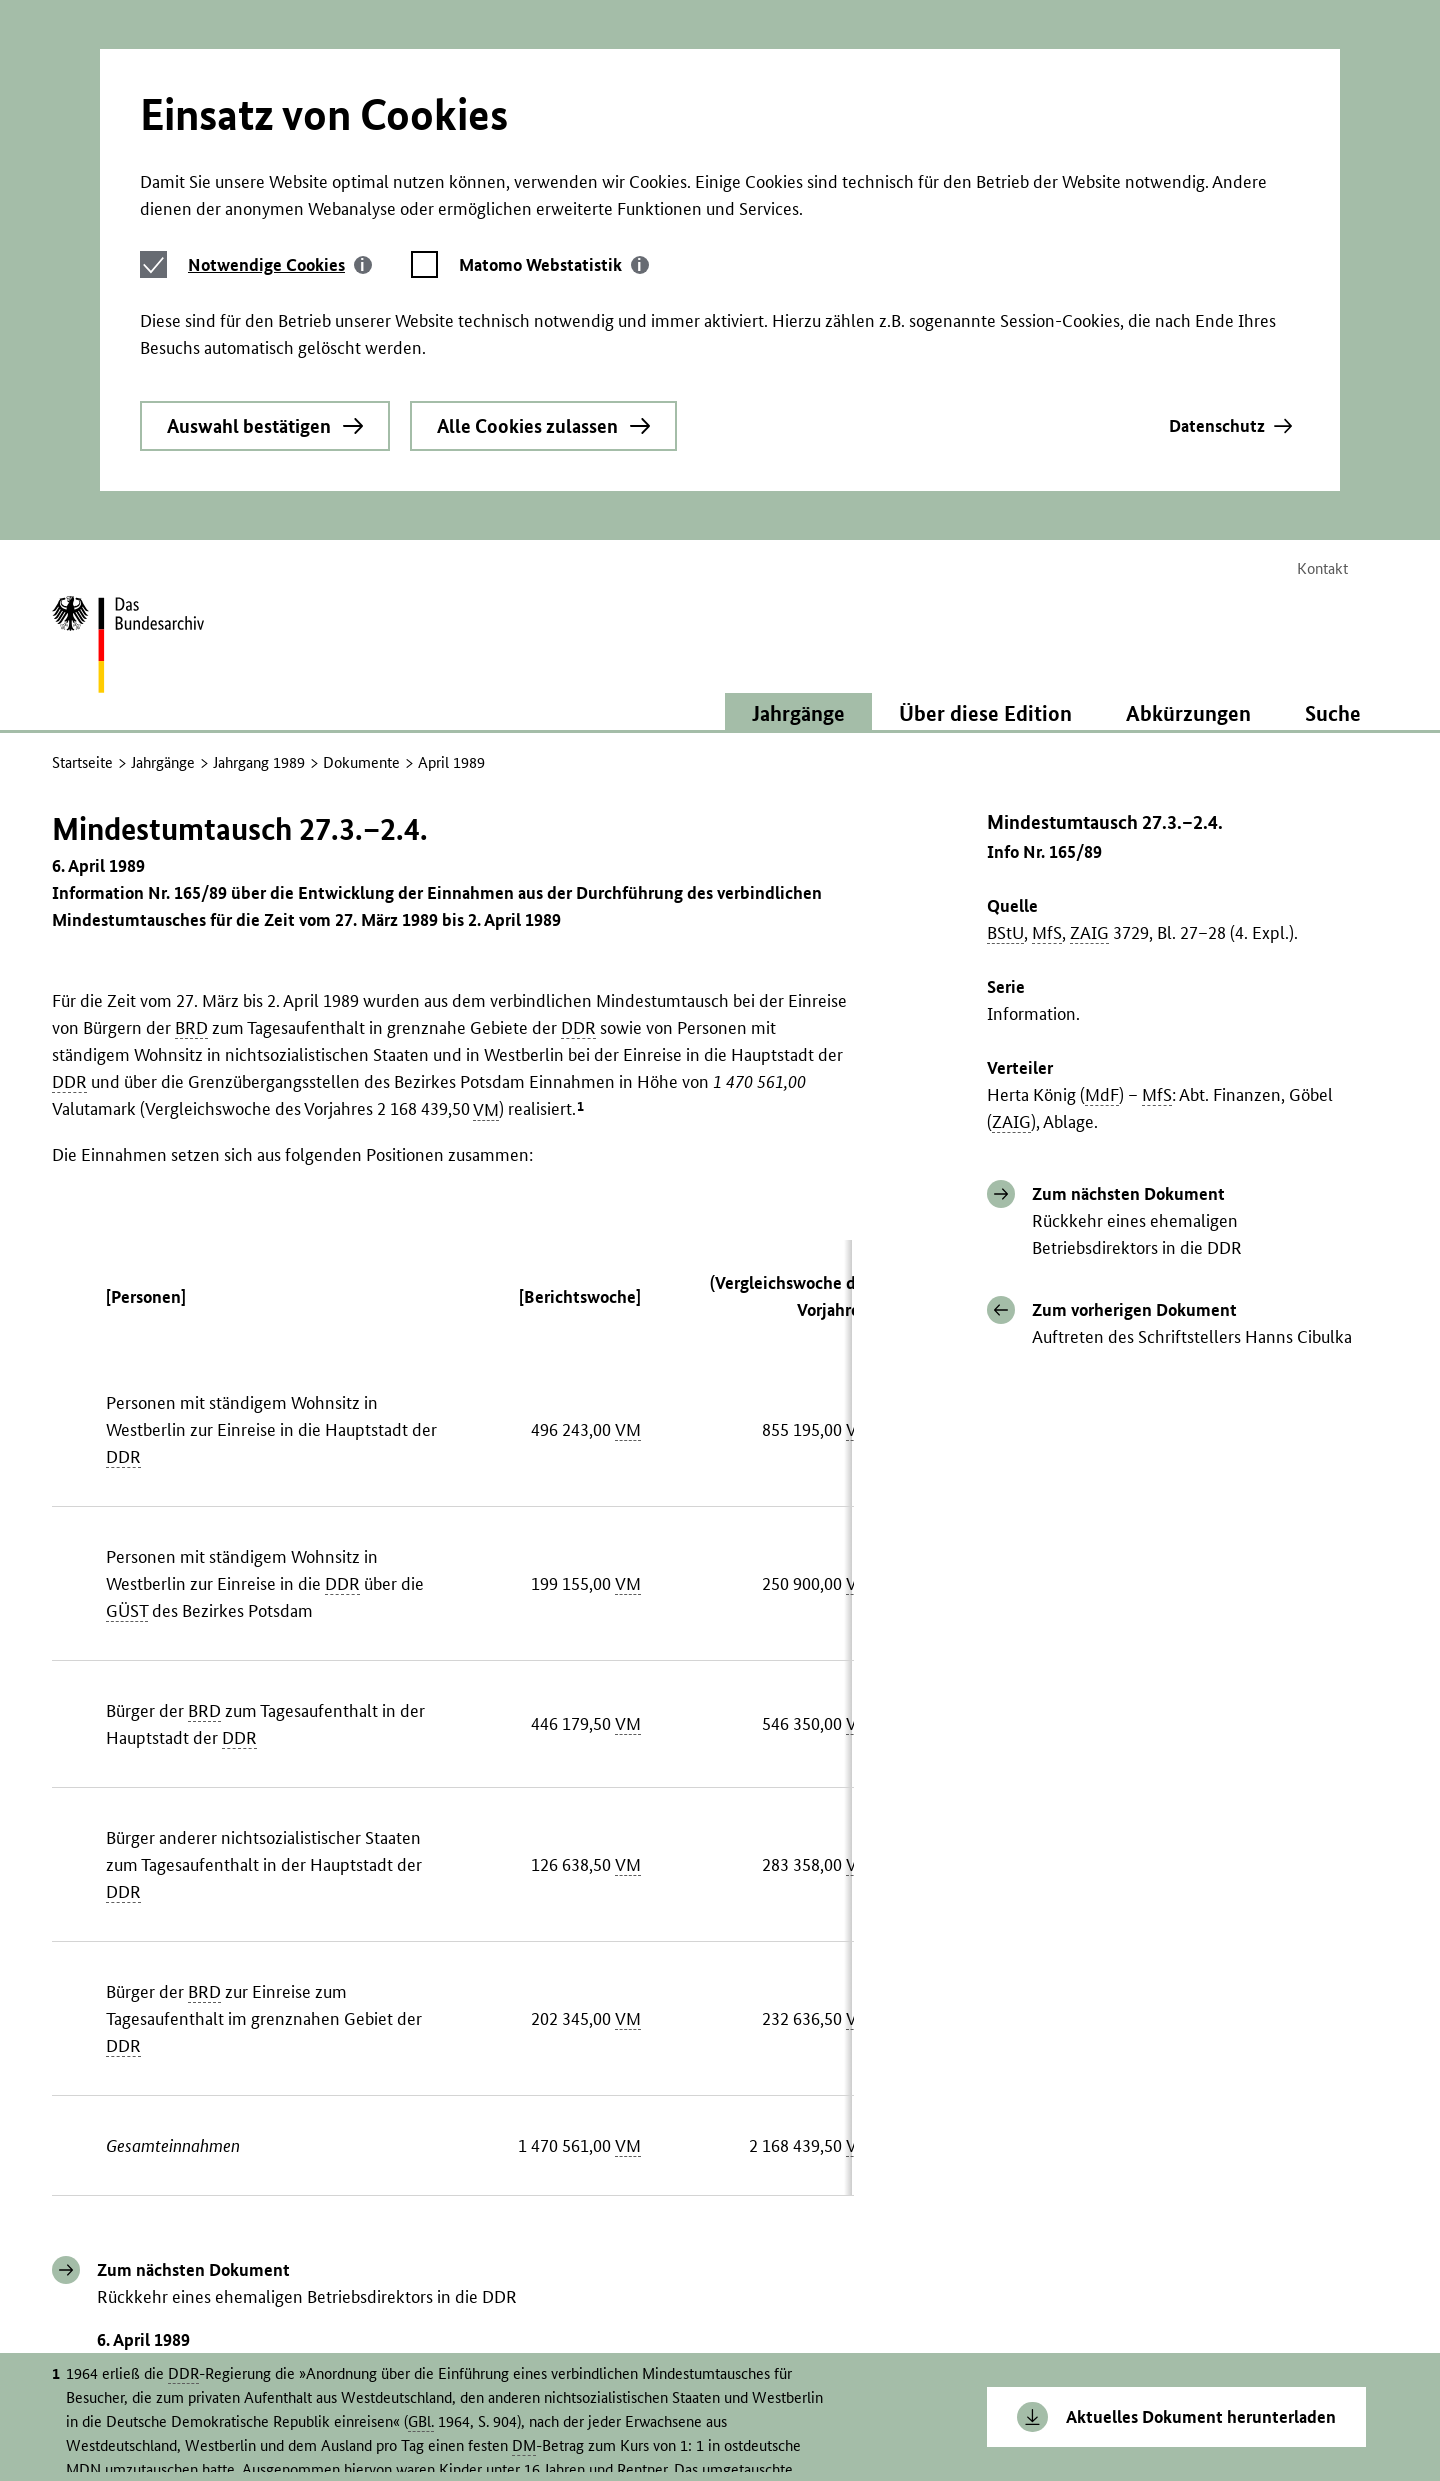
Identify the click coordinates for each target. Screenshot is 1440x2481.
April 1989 (451, 524)
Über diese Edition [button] (985, 475)
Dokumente (361, 524)
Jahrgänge (163, 524)
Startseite (82, 524)
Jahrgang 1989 (259, 524)
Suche (1333, 475)
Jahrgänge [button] (798, 475)
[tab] (280, 81)
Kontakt (1322, 330)
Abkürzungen (1188, 475)
